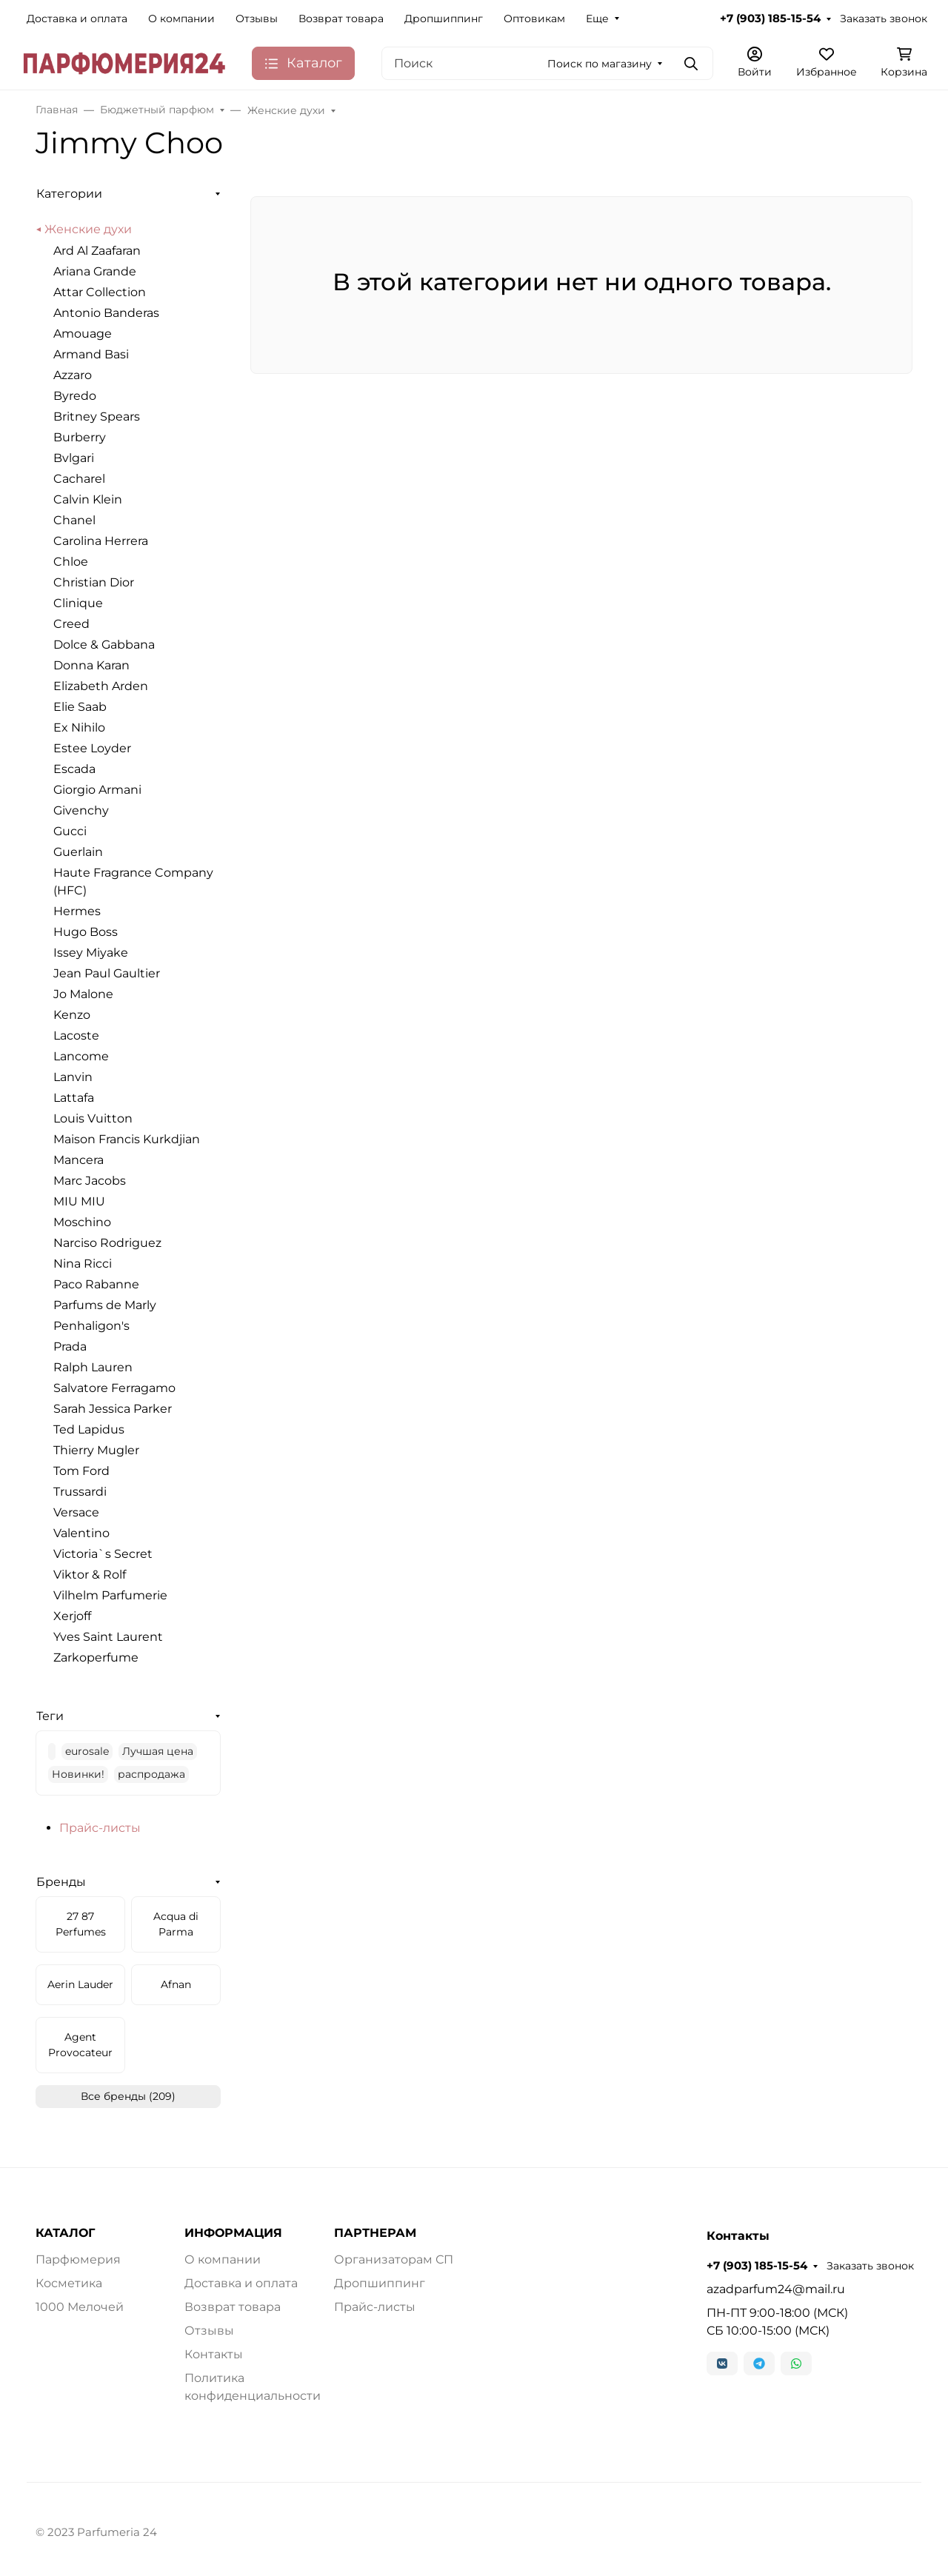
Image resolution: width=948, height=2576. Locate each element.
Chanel (74, 520)
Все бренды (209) (128, 2096)
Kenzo (71, 1015)
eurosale (87, 1751)
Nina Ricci (82, 1264)
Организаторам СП (393, 2259)
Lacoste (76, 1035)
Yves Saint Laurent (108, 1637)
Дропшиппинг (443, 18)
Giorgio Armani (97, 790)
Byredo (74, 396)
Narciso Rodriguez (107, 1243)
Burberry (79, 437)
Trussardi (80, 1492)
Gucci (70, 831)
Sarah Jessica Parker (112, 1409)
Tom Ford (81, 1471)
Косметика (69, 2283)
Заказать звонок (883, 18)
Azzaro (72, 375)
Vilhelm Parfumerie (110, 1595)
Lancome (81, 1056)
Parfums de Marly (104, 1305)
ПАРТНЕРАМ (375, 2233)
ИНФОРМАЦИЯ (233, 2233)
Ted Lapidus (88, 1429)
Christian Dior (93, 582)
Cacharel (79, 479)
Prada (70, 1346)
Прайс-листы (100, 1828)
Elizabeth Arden (100, 686)
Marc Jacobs (89, 1181)
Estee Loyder (92, 748)
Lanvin (73, 1077)
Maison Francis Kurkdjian (126, 1139)
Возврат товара (341, 18)
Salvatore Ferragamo (114, 1388)
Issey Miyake (90, 953)
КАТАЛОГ (65, 2233)
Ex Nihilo (79, 727)
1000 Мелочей (80, 2307)
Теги (50, 1716)
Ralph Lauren (93, 1367)
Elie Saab (80, 707)
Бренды (61, 1882)
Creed (71, 624)
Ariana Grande (94, 271)
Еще (597, 18)
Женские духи (88, 229)
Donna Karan (91, 665)
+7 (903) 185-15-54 (770, 18)
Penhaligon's (91, 1326)
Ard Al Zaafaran (97, 251)
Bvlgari (73, 458)
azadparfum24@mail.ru (776, 2289)
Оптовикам (534, 18)
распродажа (151, 1774)
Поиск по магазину (599, 63)
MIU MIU (79, 1201)
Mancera (78, 1160)
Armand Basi (91, 354)
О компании (181, 18)
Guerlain (78, 852)
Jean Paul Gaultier (106, 973)
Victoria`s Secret (103, 1554)
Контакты (213, 2354)
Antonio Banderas (106, 313)
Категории (69, 194)
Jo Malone (83, 994)
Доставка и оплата (77, 18)
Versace (76, 1512)
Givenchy (81, 810)
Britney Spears (96, 416)
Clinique (78, 603)
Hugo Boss (85, 932)
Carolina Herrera (100, 541)
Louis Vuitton (93, 1118)
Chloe (70, 562)
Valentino (81, 1533)
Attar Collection (99, 292)
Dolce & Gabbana (104, 645)
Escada (74, 769)
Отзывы (257, 18)
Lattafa (73, 1098)
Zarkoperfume (95, 1657)
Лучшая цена (157, 1751)
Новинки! (78, 1774)
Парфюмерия (78, 2259)
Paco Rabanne (96, 1284)
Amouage (82, 334)
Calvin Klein (87, 499)
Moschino (82, 1222)
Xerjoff (72, 1616)
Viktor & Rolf (89, 1575)
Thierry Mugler (96, 1450)
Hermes (77, 911)
